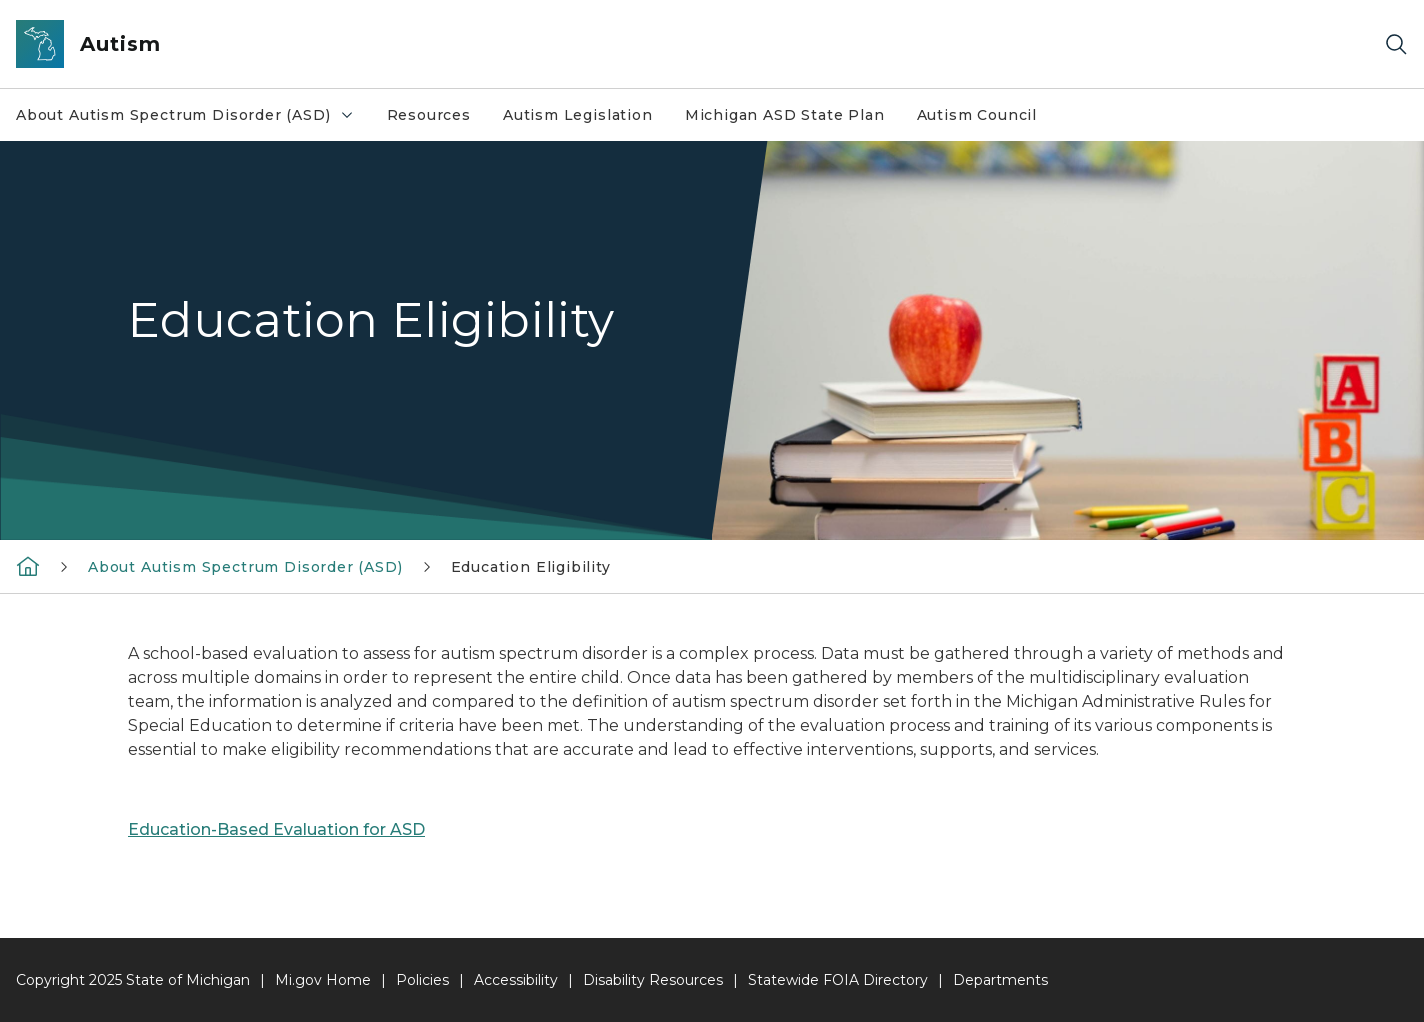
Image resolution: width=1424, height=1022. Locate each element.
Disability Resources (653, 980)
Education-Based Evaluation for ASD (276, 829)
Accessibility (516, 980)
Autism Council (977, 115)
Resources (429, 115)
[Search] (1396, 44)
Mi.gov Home (323, 980)
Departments (1000, 980)
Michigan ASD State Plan (785, 115)
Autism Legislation (578, 115)
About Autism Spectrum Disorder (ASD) (185, 115)
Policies (422, 980)
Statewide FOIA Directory (838, 980)
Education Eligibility (531, 567)
